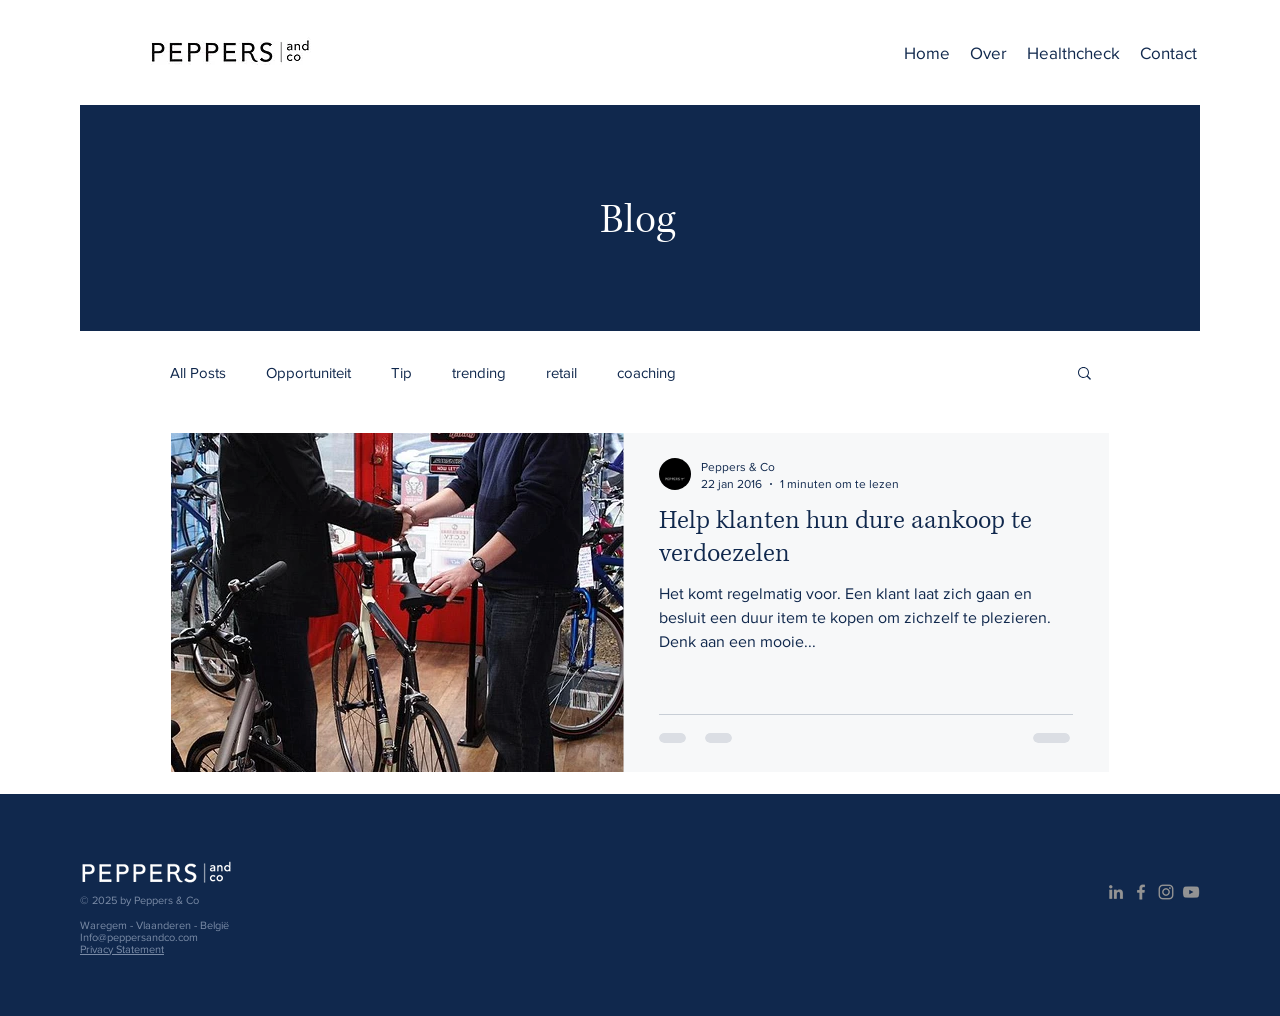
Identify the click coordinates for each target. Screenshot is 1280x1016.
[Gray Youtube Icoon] (1191, 892)
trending (479, 372)
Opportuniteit (308, 372)
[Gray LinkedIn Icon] (1116, 892)
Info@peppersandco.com (139, 937)
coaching (646, 372)
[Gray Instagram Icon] (1166, 892)
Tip (401, 372)
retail (561, 372)
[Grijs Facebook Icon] (1141, 892)
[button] (1084, 374)
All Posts (198, 372)
